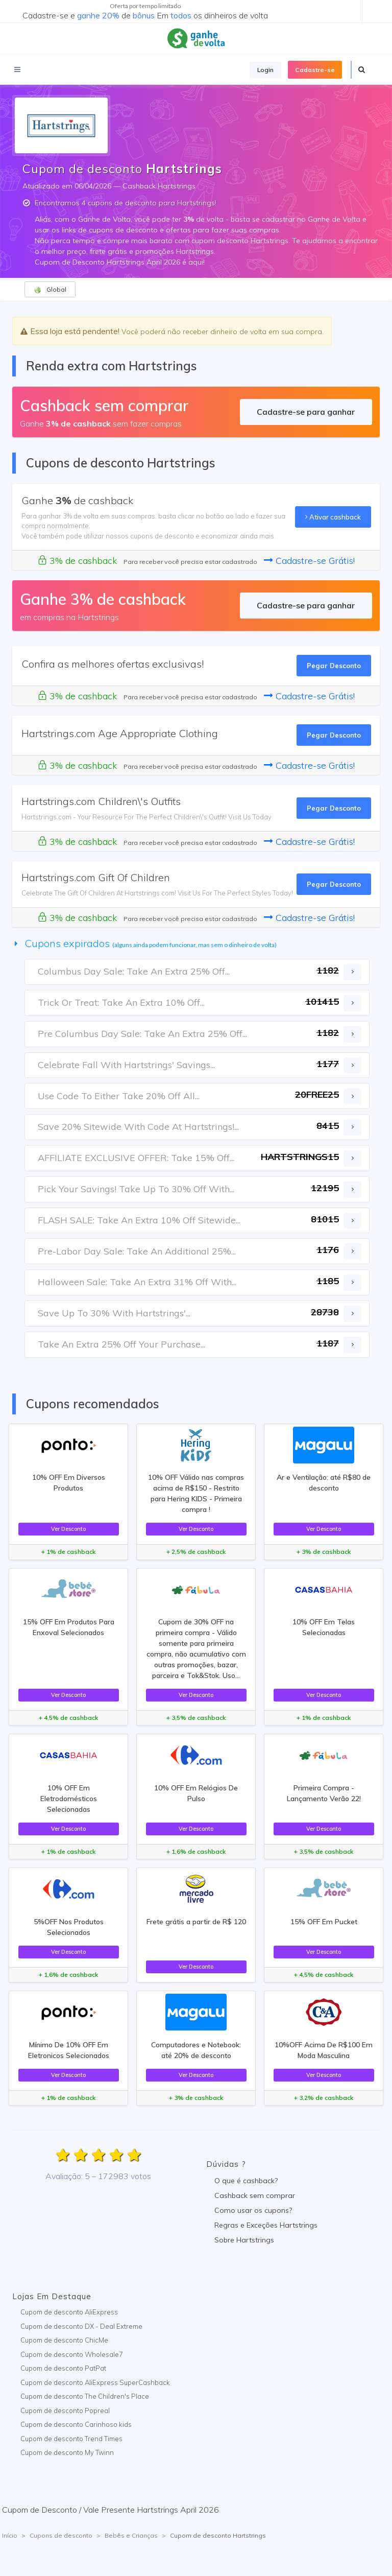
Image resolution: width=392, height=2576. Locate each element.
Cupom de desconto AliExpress (69, 2312)
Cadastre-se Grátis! (309, 560)
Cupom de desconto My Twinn (67, 2452)
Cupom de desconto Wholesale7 (71, 2354)
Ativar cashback (333, 517)
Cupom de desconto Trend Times (71, 2439)
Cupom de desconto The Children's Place (84, 2396)
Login (265, 70)
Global (50, 290)
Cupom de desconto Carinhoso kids (76, 2424)
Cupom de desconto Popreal (65, 2410)
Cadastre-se (315, 70)
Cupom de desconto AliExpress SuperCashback (95, 2382)
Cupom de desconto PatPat (63, 2368)
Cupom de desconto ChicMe (64, 2340)
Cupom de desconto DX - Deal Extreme (81, 2326)
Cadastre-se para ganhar (306, 412)
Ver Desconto (68, 1528)
